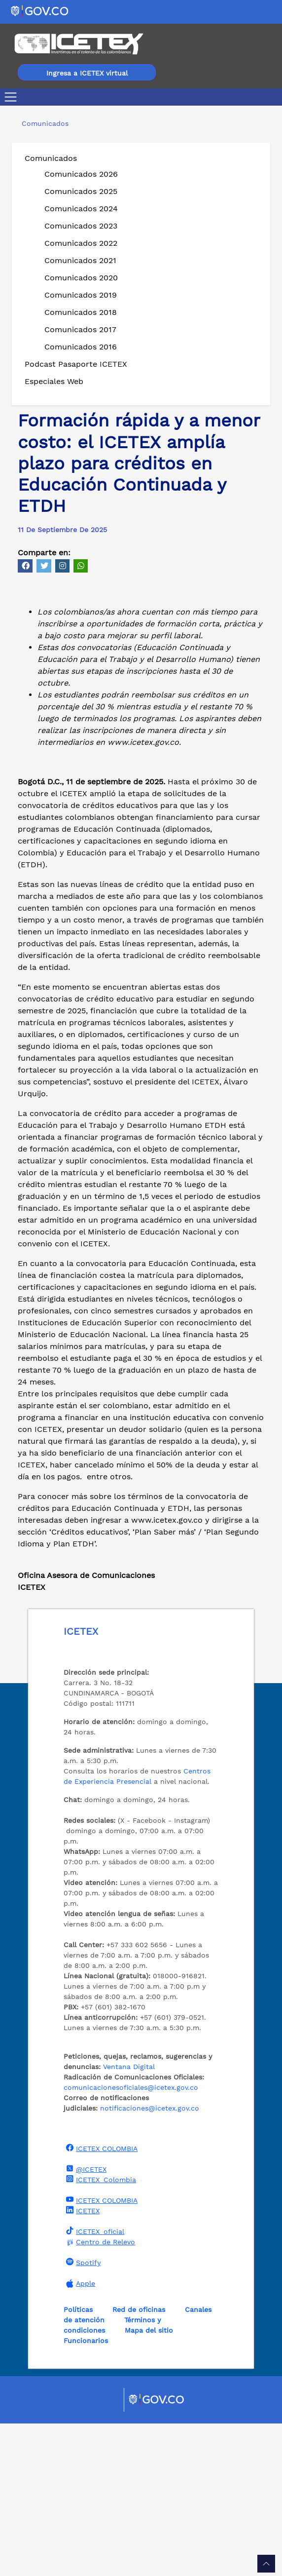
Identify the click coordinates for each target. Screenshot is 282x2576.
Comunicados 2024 (81, 208)
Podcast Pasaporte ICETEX (76, 364)
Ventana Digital (129, 2219)
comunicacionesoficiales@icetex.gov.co (131, 2240)
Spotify (82, 2414)
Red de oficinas (138, 2462)
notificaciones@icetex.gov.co (149, 2261)
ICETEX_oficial (94, 2383)
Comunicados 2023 (80, 226)
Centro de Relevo (99, 2394)
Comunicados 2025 (80, 191)
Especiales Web (54, 381)
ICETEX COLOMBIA (101, 2300)
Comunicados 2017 (80, 329)
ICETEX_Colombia (100, 2331)
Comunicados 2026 (81, 174)
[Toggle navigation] (12, 97)
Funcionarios (86, 2493)
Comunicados (51, 158)
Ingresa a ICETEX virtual (87, 73)
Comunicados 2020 (81, 277)
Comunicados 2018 (80, 312)
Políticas (78, 2462)
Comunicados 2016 (80, 346)
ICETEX (82, 2362)
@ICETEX (85, 2321)
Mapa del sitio (149, 2483)
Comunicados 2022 (80, 243)
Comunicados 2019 (80, 295)
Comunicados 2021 (80, 260)
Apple (79, 2436)
